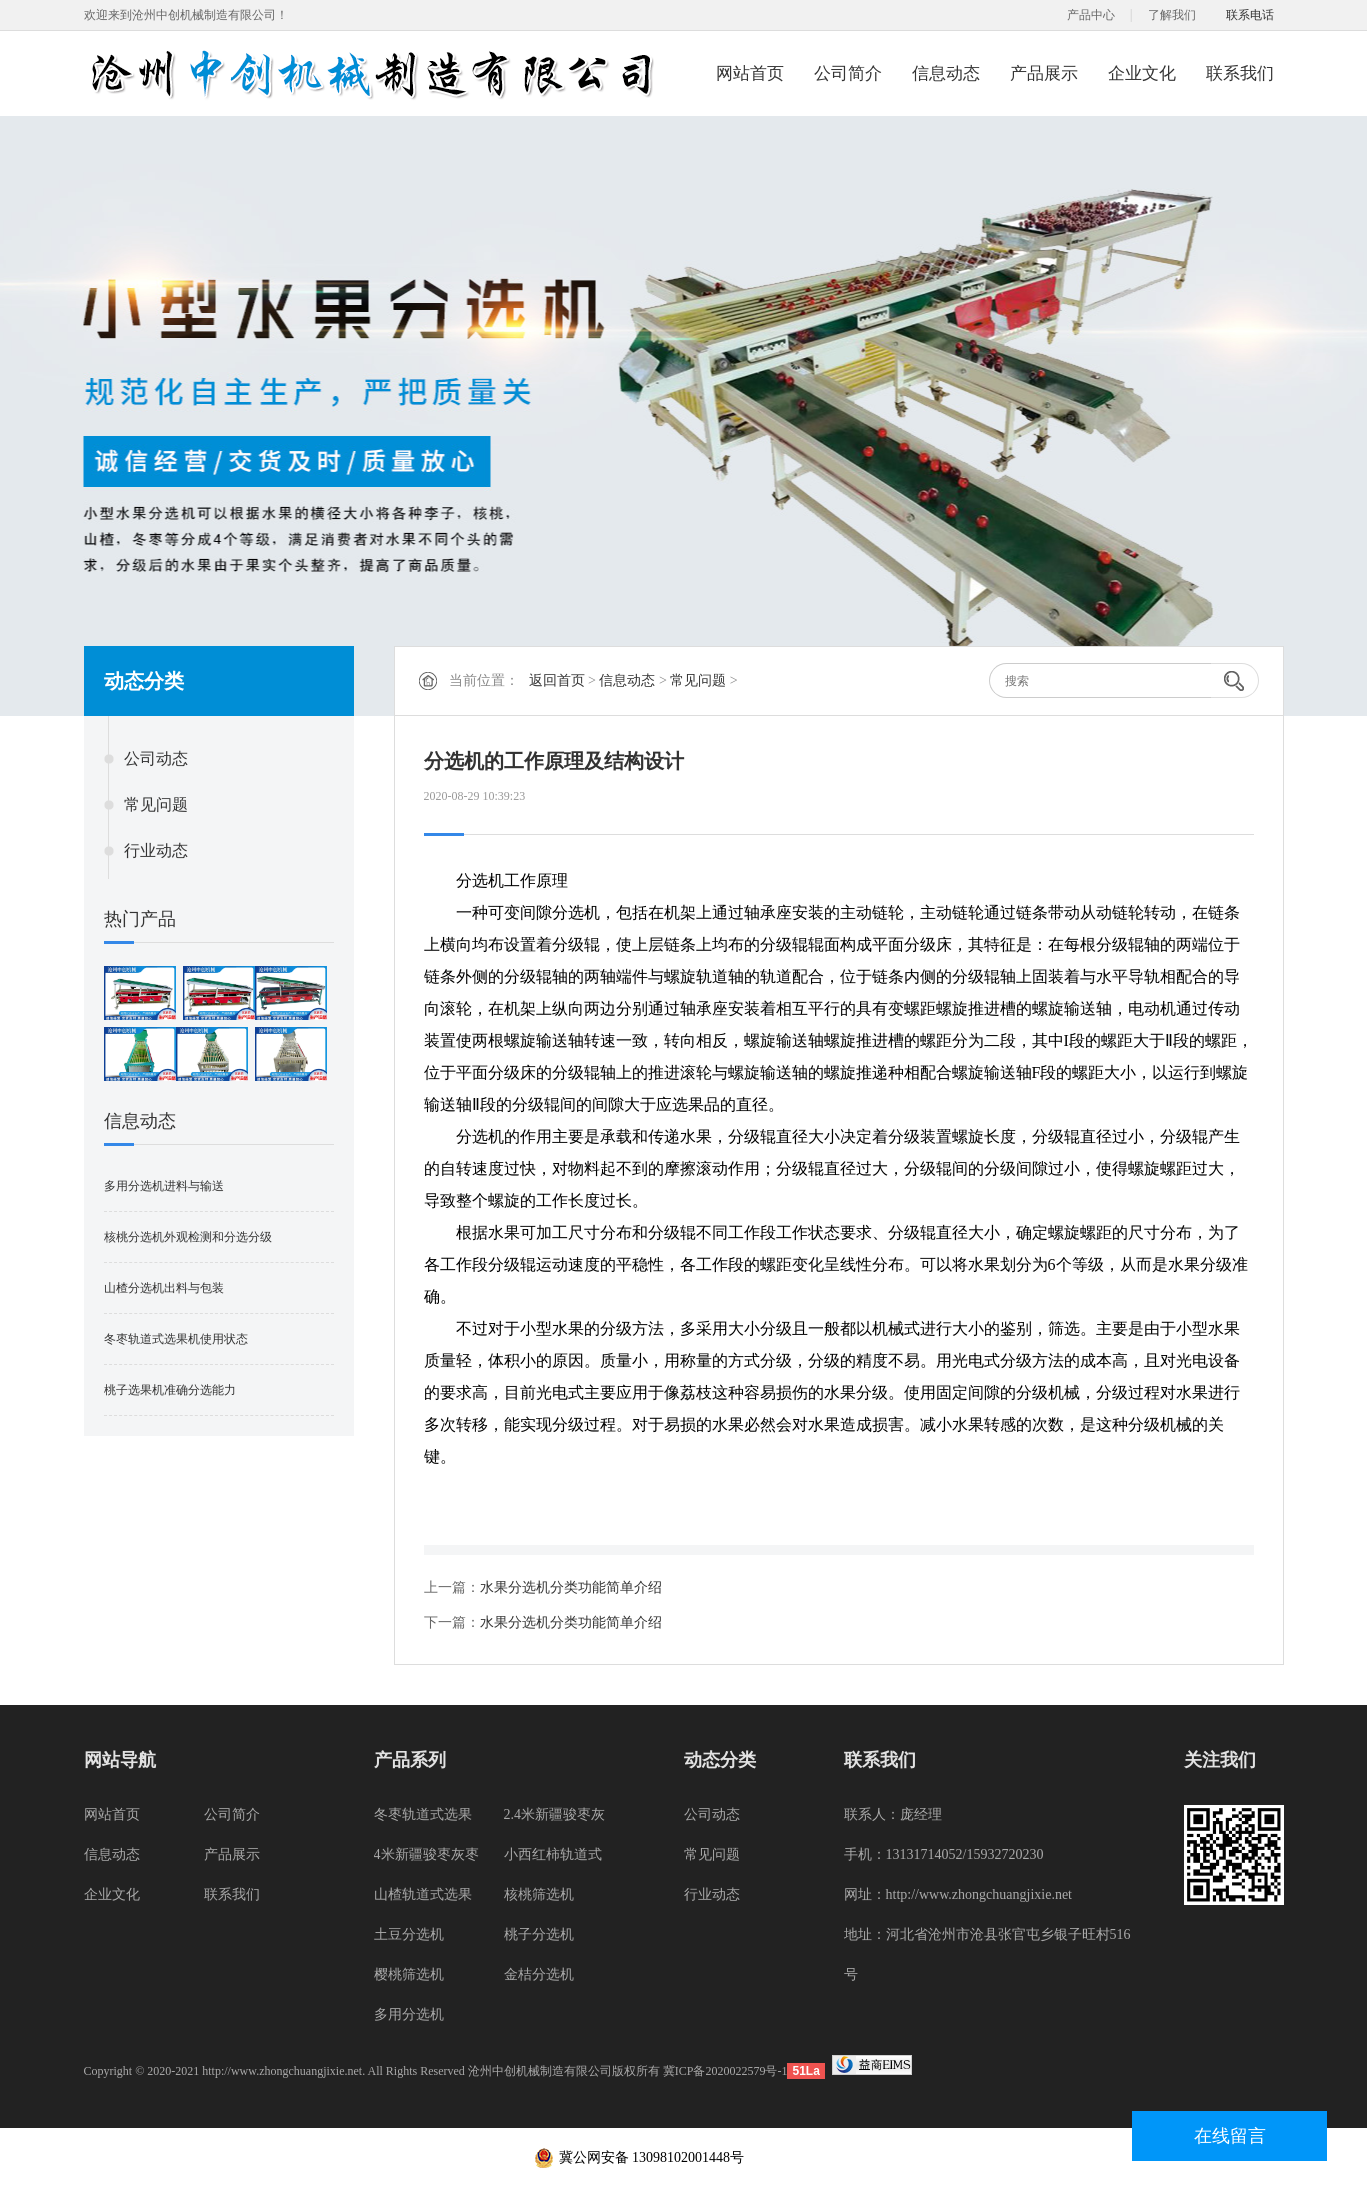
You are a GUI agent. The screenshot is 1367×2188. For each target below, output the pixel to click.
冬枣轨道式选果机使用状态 (176, 1339)
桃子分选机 (539, 1934)
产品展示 (1044, 73)
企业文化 (1142, 73)
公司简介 (848, 73)
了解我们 (1172, 15)
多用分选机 (409, 2014)
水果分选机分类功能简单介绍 (571, 1587)
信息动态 (946, 73)
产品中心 (1091, 15)
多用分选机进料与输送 (164, 1186)
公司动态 (156, 758)
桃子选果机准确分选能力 (170, 1390)
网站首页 (750, 73)
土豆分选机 (409, 1934)
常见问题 (156, 804)
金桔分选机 (539, 1974)
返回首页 (557, 680)
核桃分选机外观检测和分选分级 (188, 1237)
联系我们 (1240, 73)
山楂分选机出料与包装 (164, 1288)
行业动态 (156, 850)
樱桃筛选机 (409, 1974)
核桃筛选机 (539, 1894)
